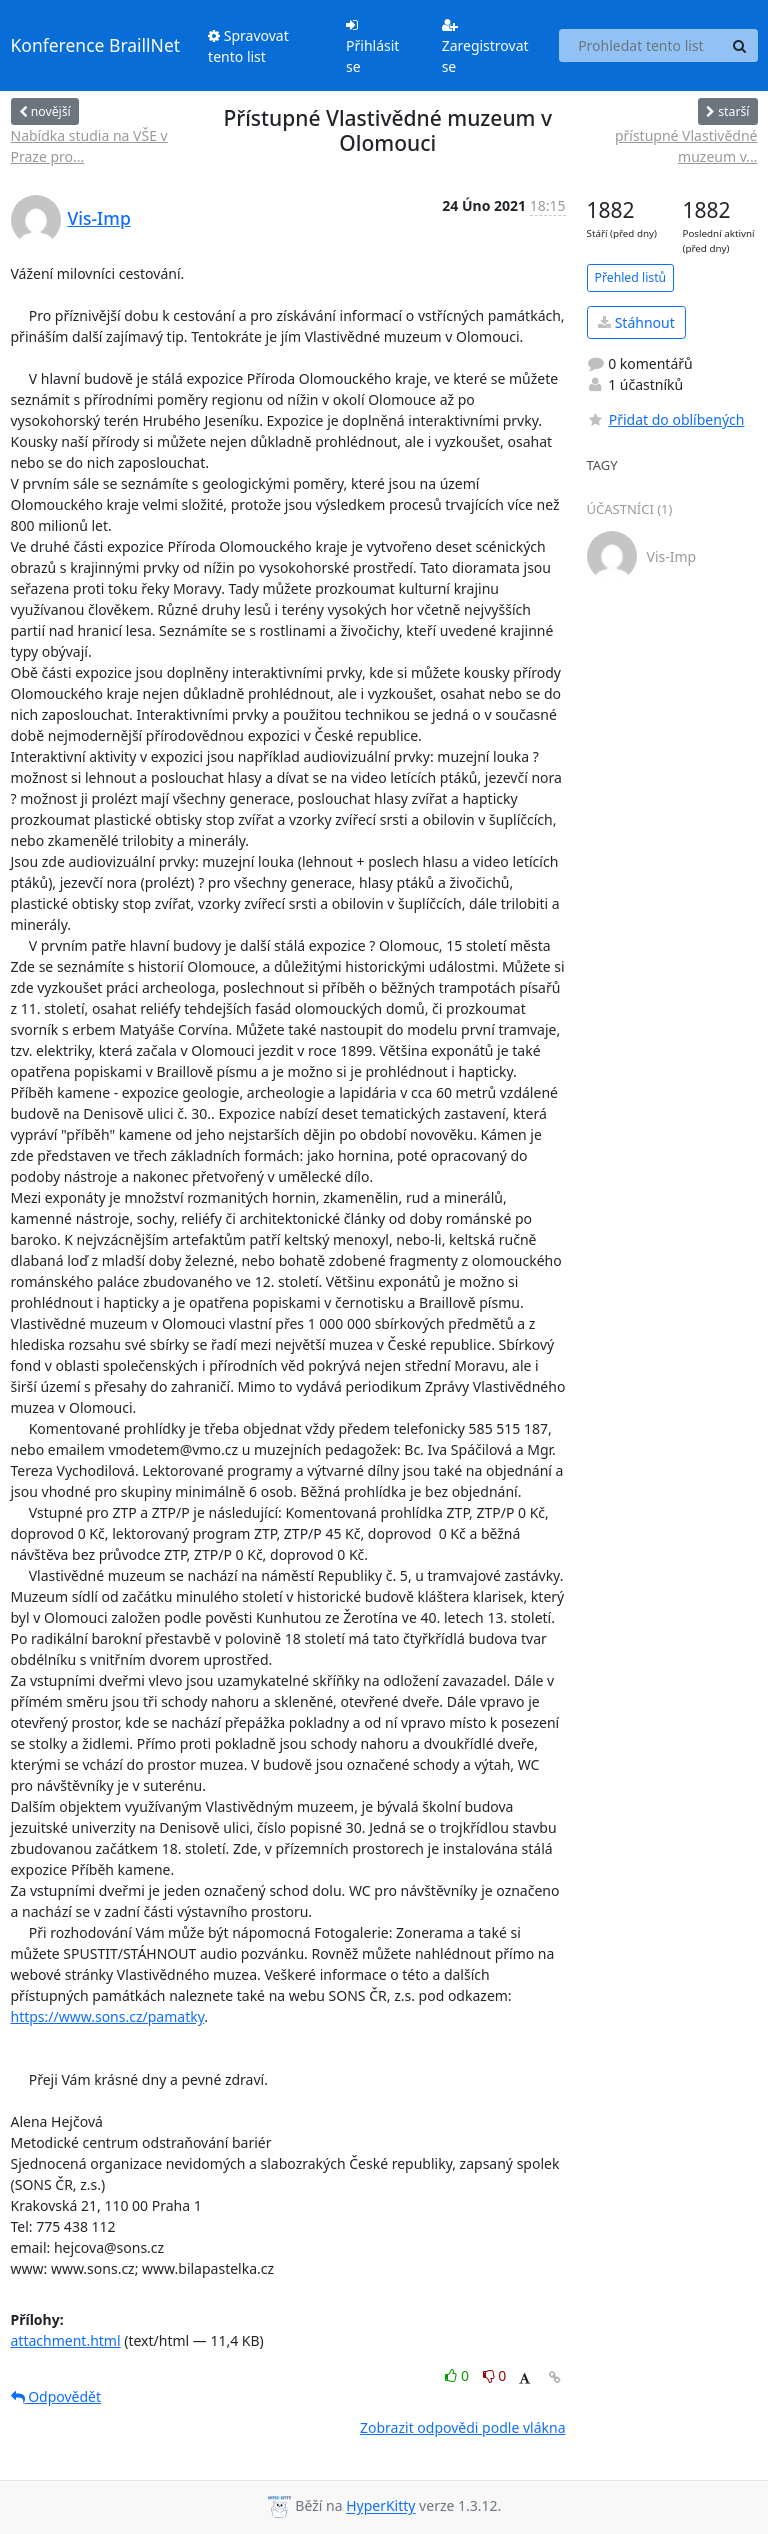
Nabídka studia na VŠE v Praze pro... (89, 146)
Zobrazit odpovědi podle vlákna (462, 2427)
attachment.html (66, 2340)
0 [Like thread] (458, 2375)
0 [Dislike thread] (495, 2375)
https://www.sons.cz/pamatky (108, 2016)
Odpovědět (56, 2396)
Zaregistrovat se (485, 47)
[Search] (740, 46)
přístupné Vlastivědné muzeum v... (686, 146)
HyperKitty (380, 2506)
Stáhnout (636, 322)
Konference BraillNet (96, 45)
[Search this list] (640, 46)
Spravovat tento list (248, 46)
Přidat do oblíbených (666, 419)
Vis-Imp (99, 218)
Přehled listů (631, 277)
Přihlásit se (372, 47)
